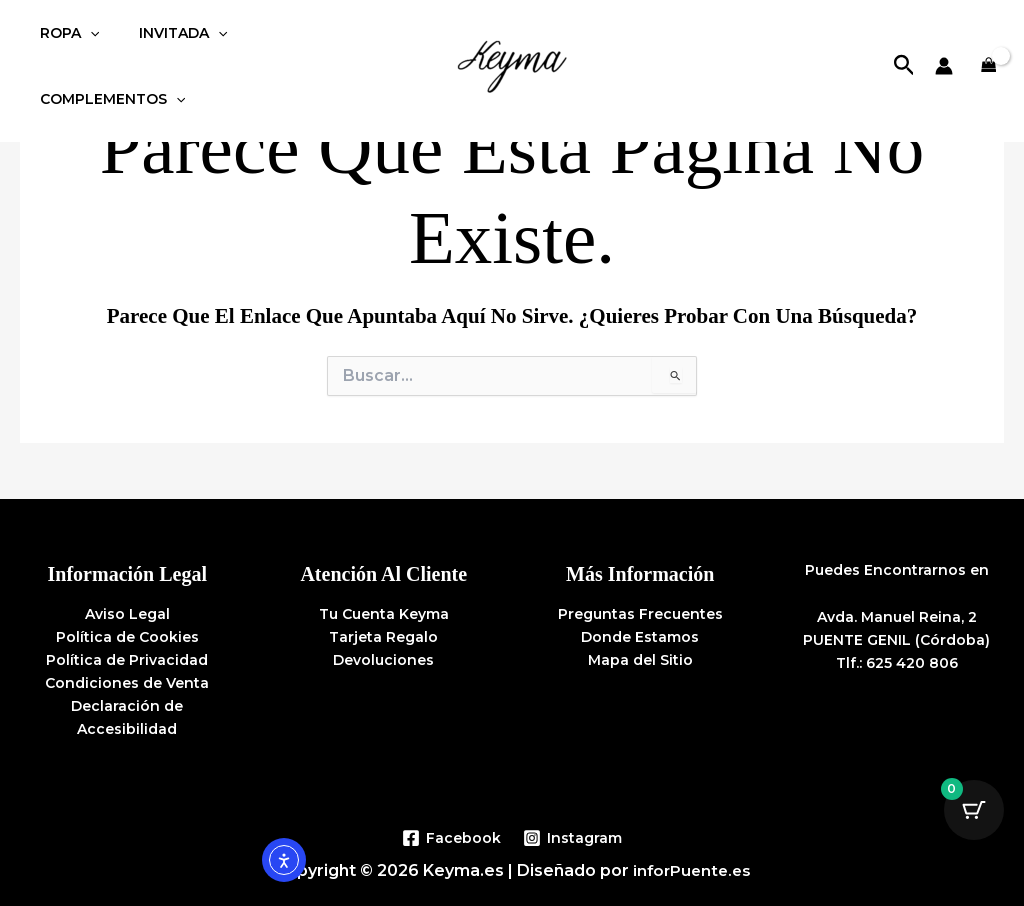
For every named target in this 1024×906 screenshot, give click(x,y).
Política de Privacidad (127, 660)
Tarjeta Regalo (383, 637)
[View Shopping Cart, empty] (988, 43)
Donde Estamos (640, 637)
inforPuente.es (691, 870)
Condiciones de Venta (127, 683)
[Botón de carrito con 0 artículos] (974, 810)
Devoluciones (383, 660)
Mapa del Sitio (640, 660)
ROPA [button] (63, 44)
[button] (84, 44)
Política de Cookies (127, 637)
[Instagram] (573, 838)
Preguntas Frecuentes (640, 614)
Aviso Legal (127, 614)
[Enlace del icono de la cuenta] (944, 44)
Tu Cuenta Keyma (384, 614)
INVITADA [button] (165, 44)
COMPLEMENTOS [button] (310, 44)
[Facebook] (451, 838)
